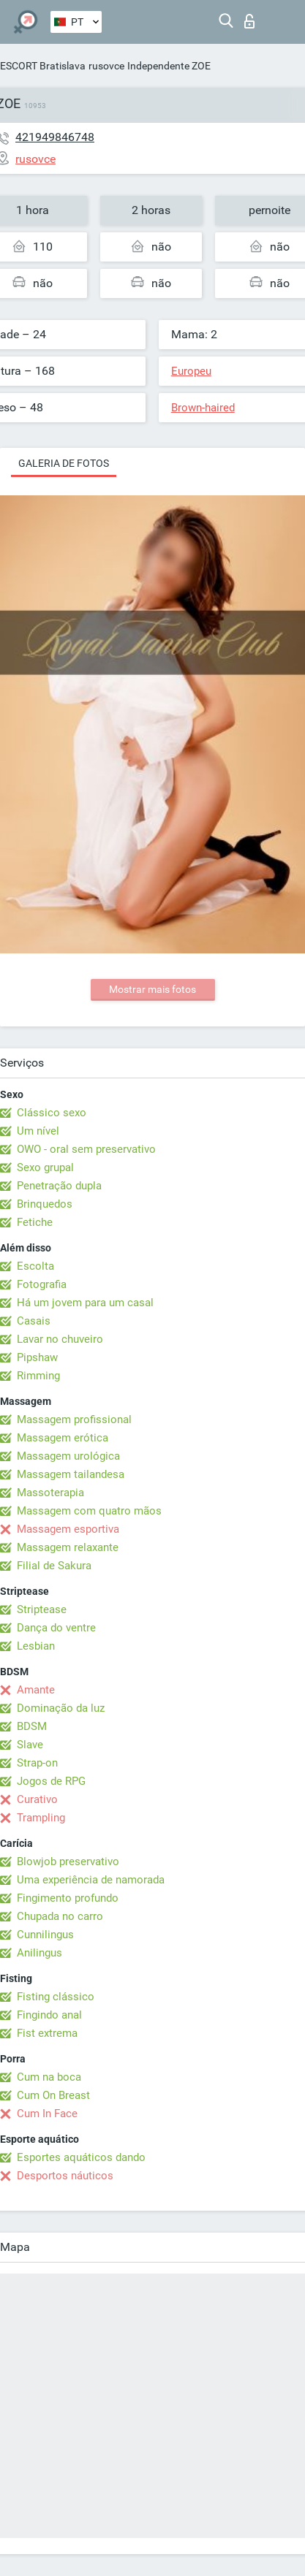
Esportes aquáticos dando (81, 2157)
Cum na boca (49, 2077)
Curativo (37, 1799)
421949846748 (54, 137)
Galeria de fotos (63, 463)
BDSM (32, 1726)
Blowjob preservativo (68, 1861)
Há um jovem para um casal (85, 1302)
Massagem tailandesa (70, 1474)
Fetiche (35, 1222)
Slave (30, 1744)
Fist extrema (47, 2033)
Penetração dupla (59, 1185)
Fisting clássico (55, 1996)
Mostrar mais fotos (152, 989)
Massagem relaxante (67, 1547)
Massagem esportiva (68, 1529)
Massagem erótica (62, 1437)
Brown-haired (203, 407)
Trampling (41, 1817)
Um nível (38, 1131)
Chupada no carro (60, 1916)
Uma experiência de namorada (91, 1879)
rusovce (106, 66)
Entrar (249, 21)
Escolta (35, 1266)
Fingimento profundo (67, 1898)
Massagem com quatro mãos (89, 1510)
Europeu (191, 371)
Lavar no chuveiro (60, 1339)
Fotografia (42, 1284)
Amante (36, 1689)
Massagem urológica (68, 1456)
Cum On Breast (53, 2095)
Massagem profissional (74, 1419)
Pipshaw (37, 1357)
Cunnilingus (45, 1934)
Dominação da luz (61, 1708)
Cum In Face (47, 2113)
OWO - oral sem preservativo (86, 1149)
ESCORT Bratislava (43, 66)
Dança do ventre (56, 1627)
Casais (33, 1320)
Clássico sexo (51, 1112)
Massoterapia (50, 1492)
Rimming (38, 1375)
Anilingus (39, 1952)
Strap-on (37, 1762)
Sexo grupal (45, 1167)
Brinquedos (44, 1204)
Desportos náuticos (65, 2175)
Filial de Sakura (54, 1565)
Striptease (42, 1609)
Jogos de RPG (51, 1781)
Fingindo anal (49, 2014)
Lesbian (36, 1646)
